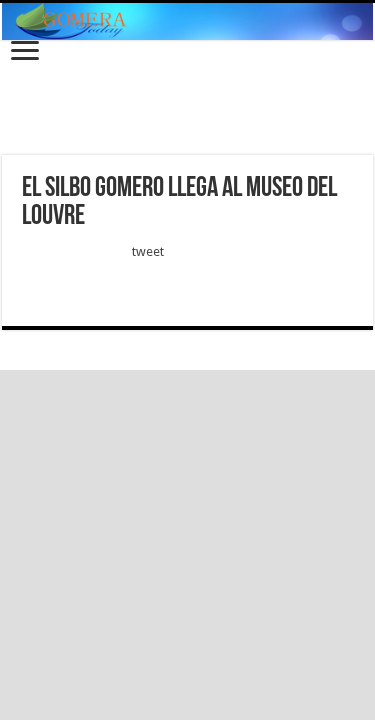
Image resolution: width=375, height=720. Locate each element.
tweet (148, 251)
